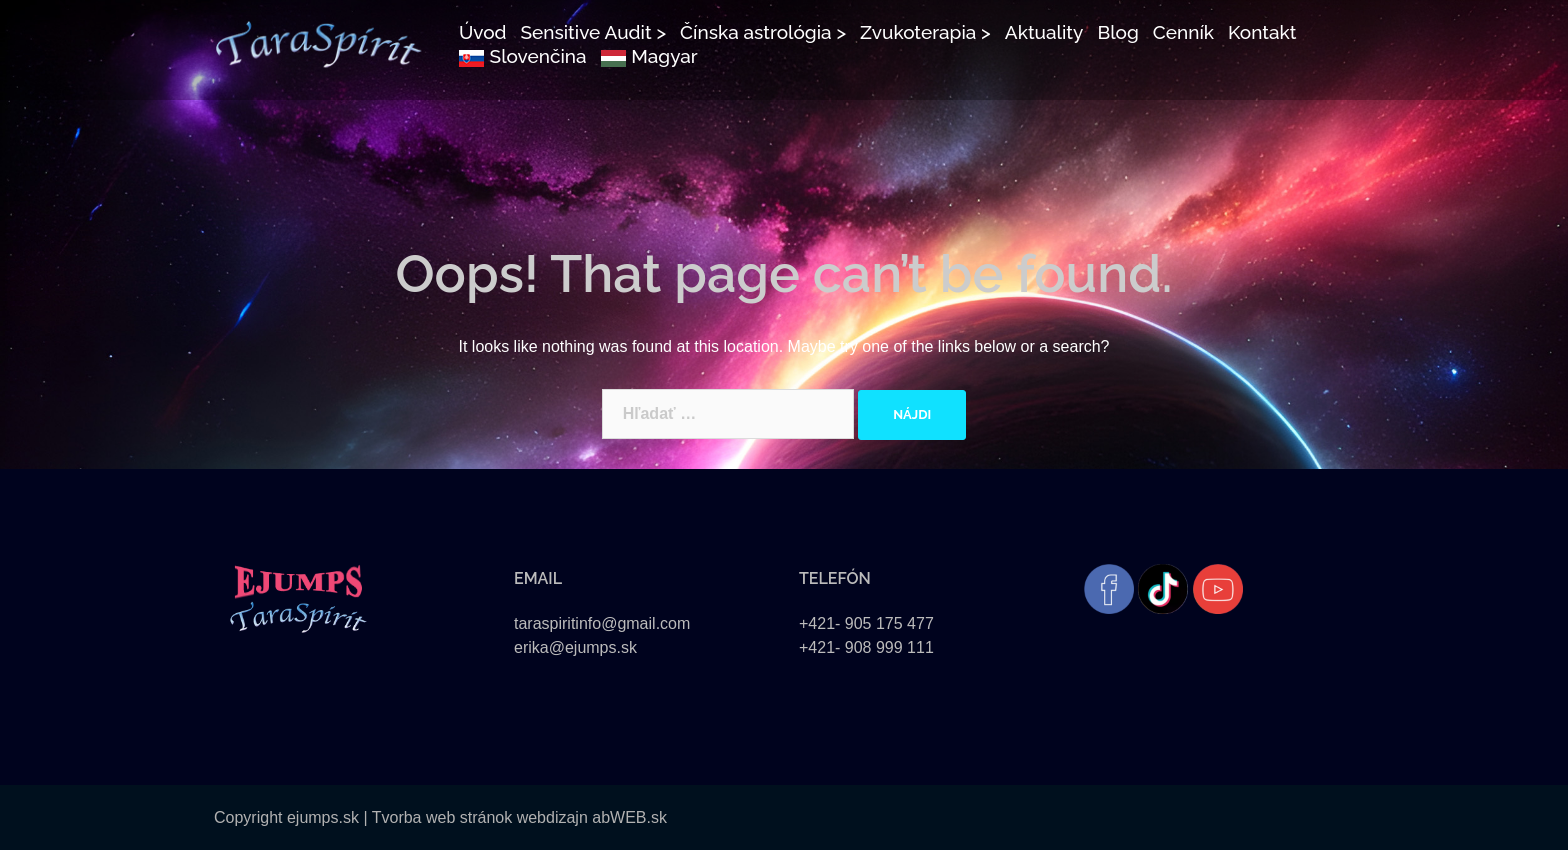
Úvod (483, 32)
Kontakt (1262, 32)
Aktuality (1044, 32)
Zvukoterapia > (925, 32)
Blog (1117, 32)
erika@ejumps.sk (575, 647)
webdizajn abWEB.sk (589, 817)
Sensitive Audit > (593, 32)
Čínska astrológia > (763, 32)
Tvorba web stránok (442, 817)
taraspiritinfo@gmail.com (602, 623)
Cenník (1183, 32)
